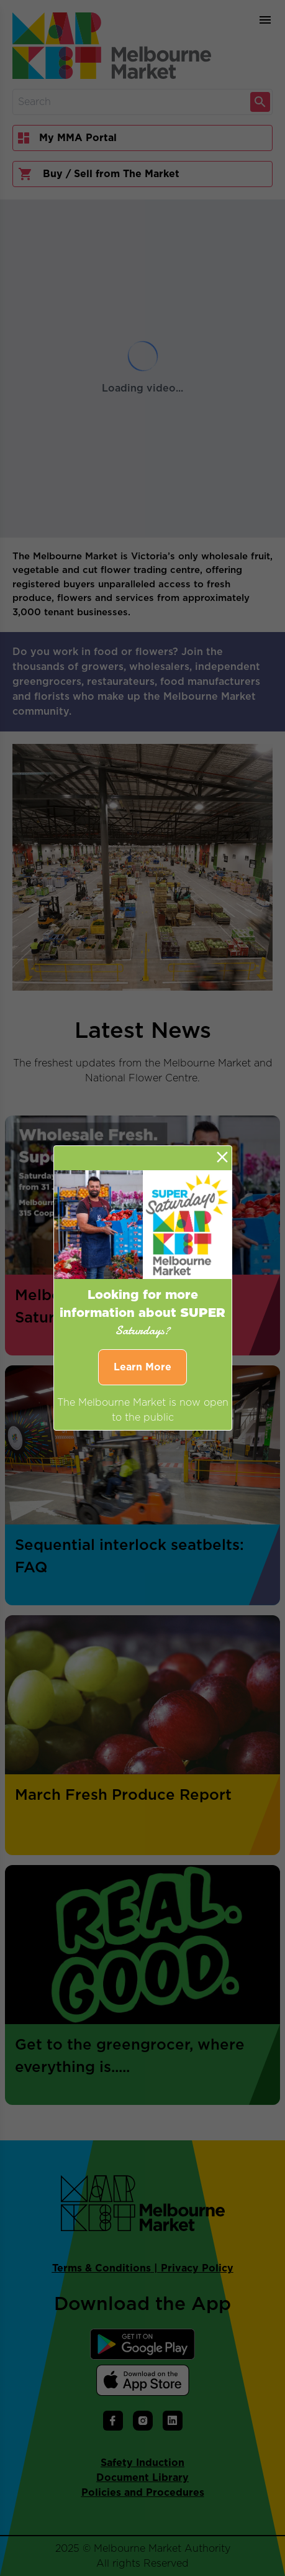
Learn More (142, 1367)
